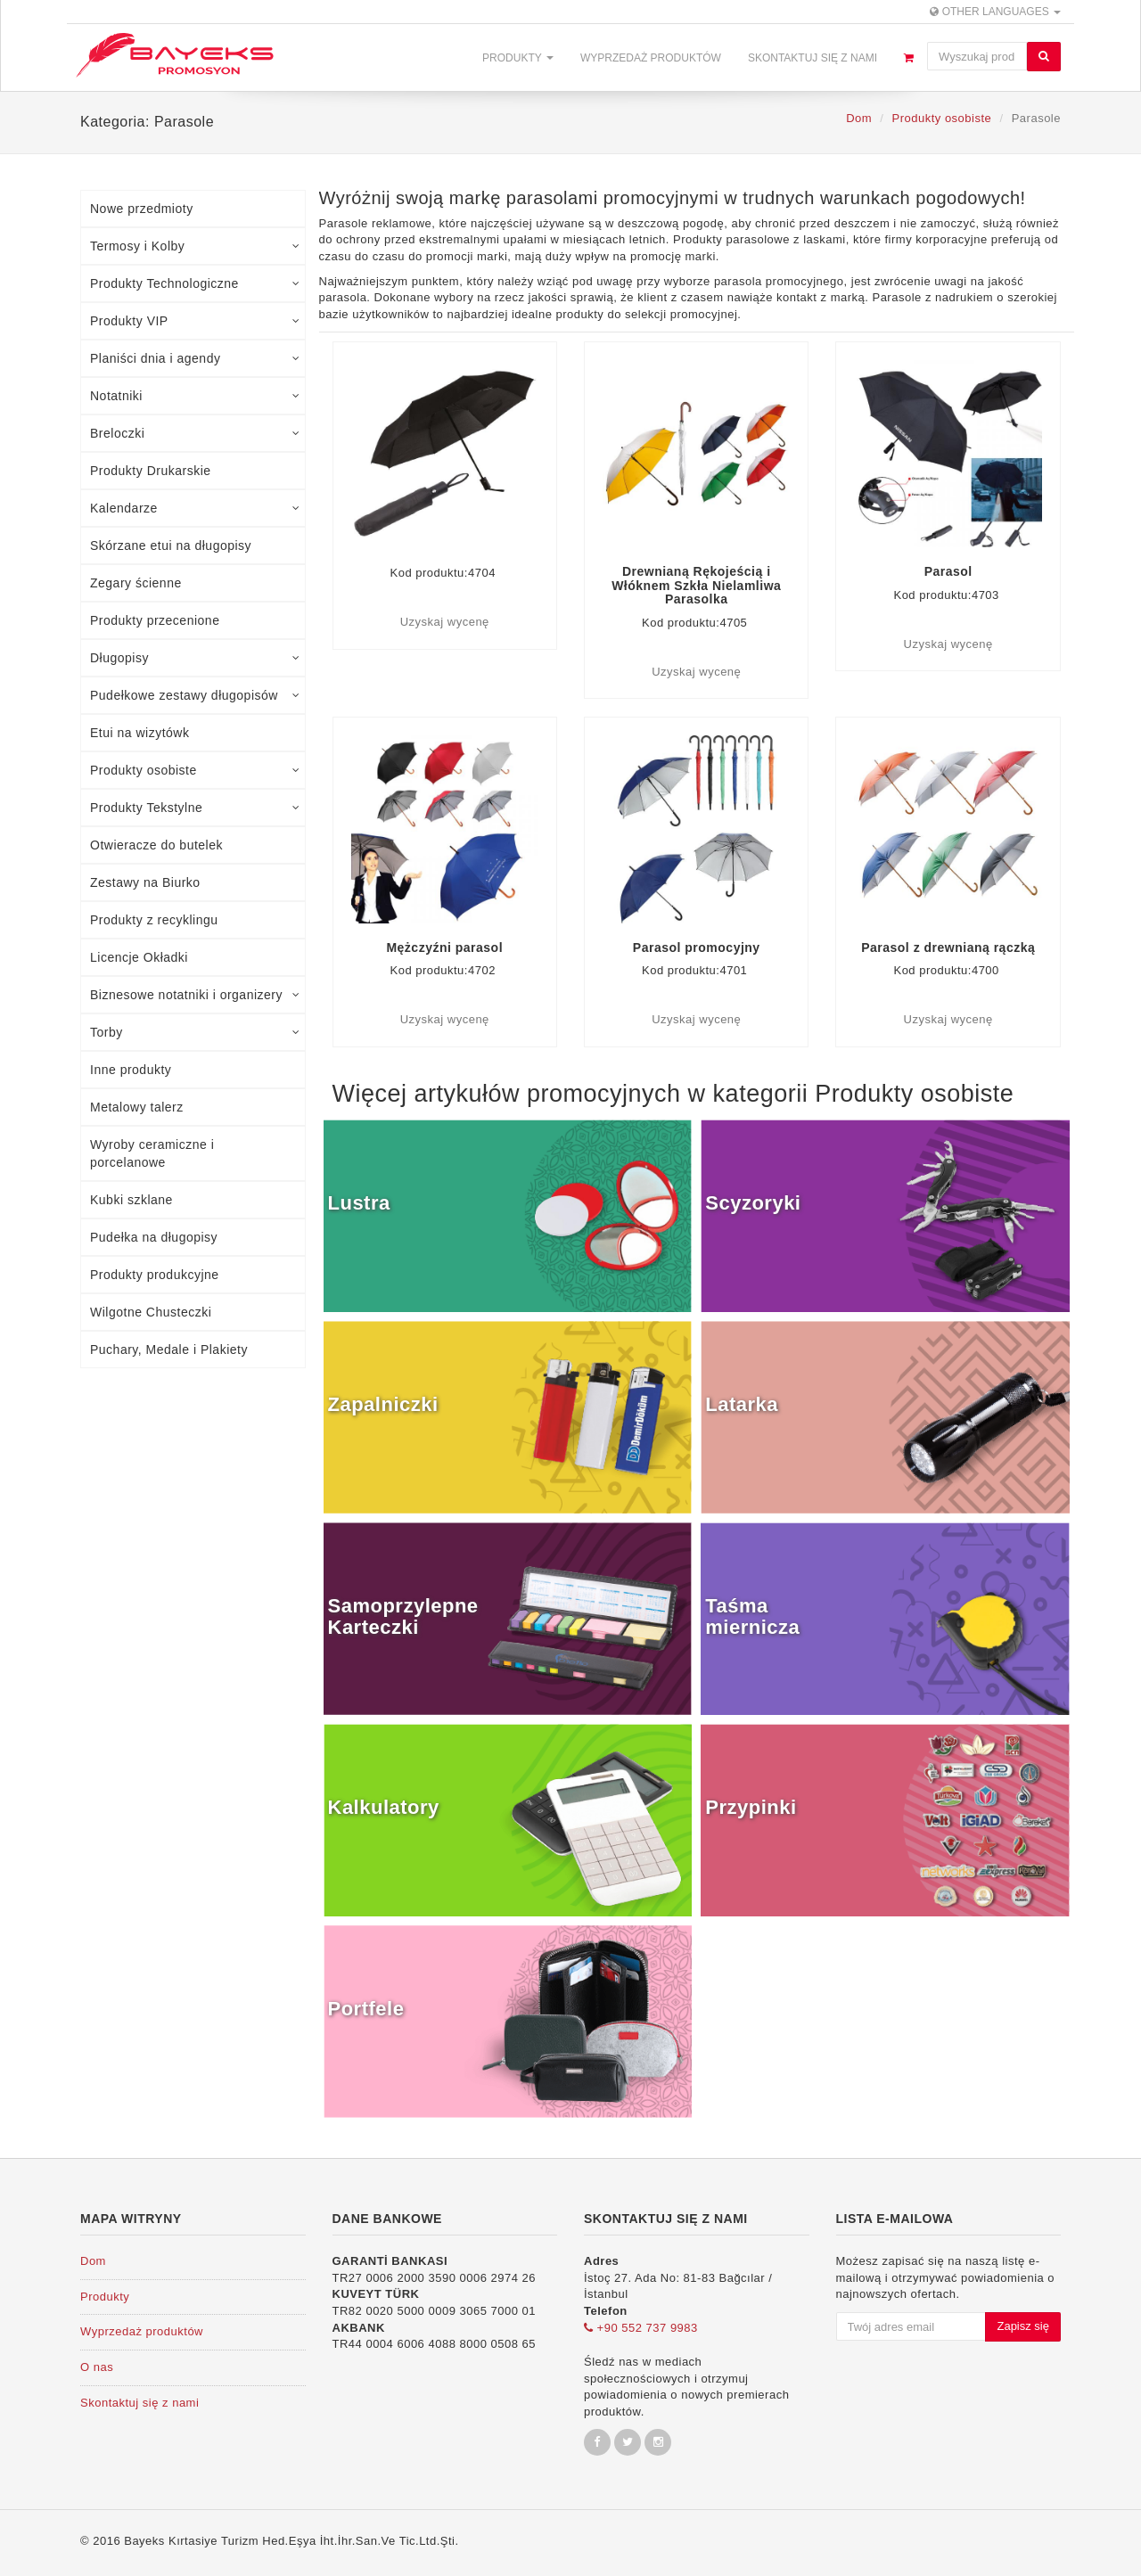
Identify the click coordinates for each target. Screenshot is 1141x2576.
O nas (96, 2367)
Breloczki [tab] (195, 433)
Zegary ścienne (136, 583)
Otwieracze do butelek (156, 845)
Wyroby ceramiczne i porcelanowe (152, 1153)
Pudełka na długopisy (154, 1237)
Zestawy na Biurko (145, 882)
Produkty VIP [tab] (195, 321)
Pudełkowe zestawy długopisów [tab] (195, 695)
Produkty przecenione (154, 620)
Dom (859, 118)
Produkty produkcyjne (154, 1274)
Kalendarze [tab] (195, 508)
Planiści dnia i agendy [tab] (195, 358)
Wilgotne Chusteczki (150, 1312)
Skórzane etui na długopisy (170, 545)
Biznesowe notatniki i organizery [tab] (195, 995)
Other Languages (995, 11)
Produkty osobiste (941, 118)
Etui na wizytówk (139, 733)
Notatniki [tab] (195, 396)
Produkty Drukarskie (150, 471)
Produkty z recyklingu (154, 920)
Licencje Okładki (139, 957)
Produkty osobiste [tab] (195, 770)
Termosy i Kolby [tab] (195, 246)
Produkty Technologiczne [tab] (195, 283)
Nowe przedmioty (141, 208)
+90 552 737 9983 (641, 2327)
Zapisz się (1023, 2326)
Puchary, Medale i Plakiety (169, 1349)
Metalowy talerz (137, 1107)
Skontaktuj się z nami (812, 58)
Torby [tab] (195, 1032)
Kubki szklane (131, 1200)
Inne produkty (130, 1069)
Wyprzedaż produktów (650, 58)
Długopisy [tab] (195, 658)
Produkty (518, 58)
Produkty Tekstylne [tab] (195, 807)
